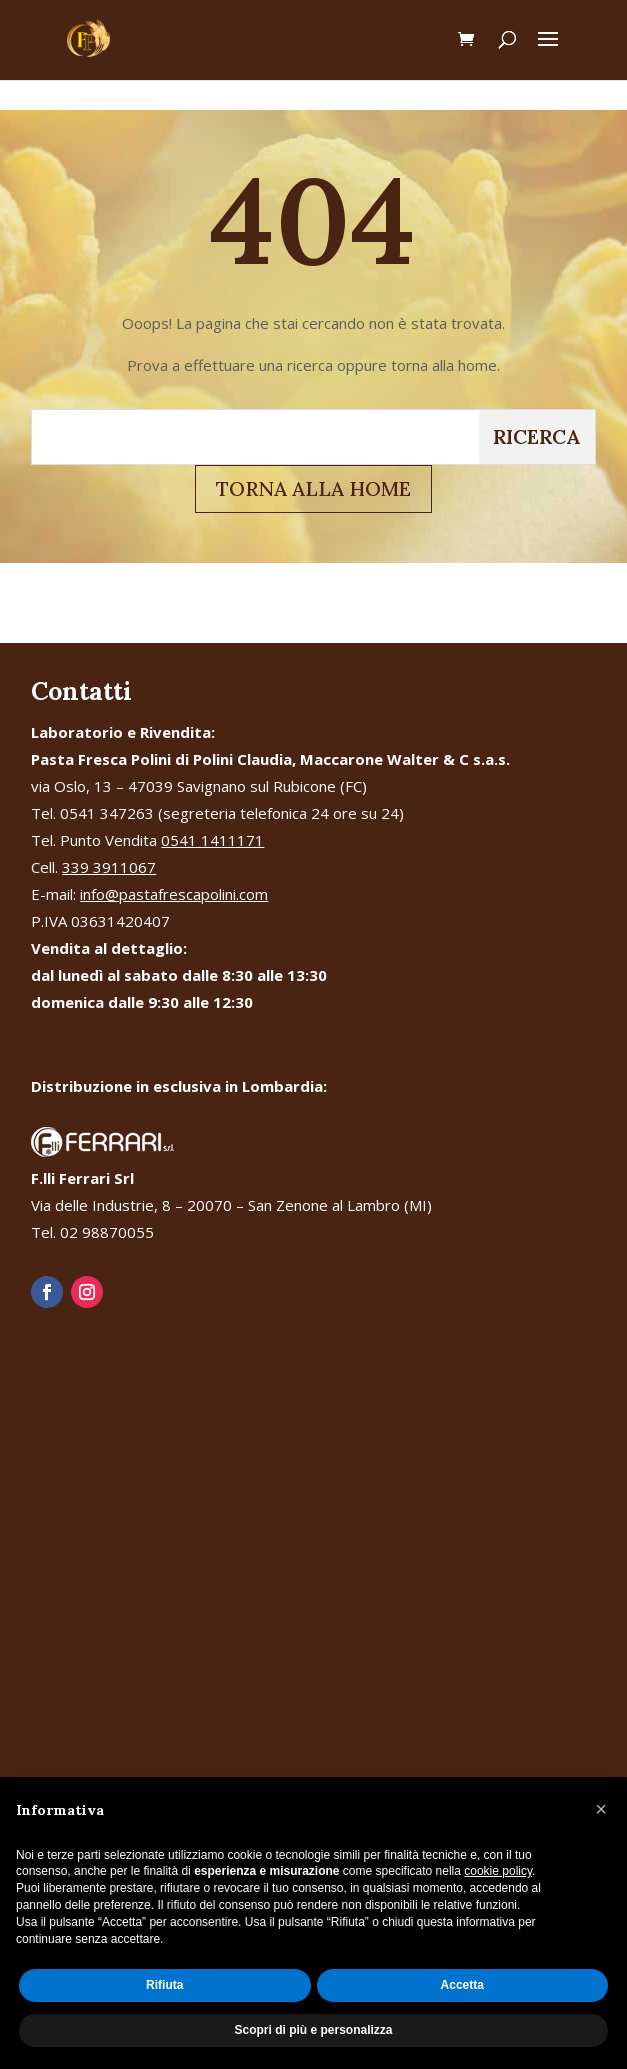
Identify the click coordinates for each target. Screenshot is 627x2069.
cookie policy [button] (498, 1871)
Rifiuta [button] (164, 1985)
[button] (601, 1809)
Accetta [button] (462, 1985)
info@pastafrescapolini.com (174, 894)
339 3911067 (109, 867)
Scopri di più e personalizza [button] (313, 2030)
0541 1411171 (212, 840)
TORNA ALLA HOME (313, 488)
